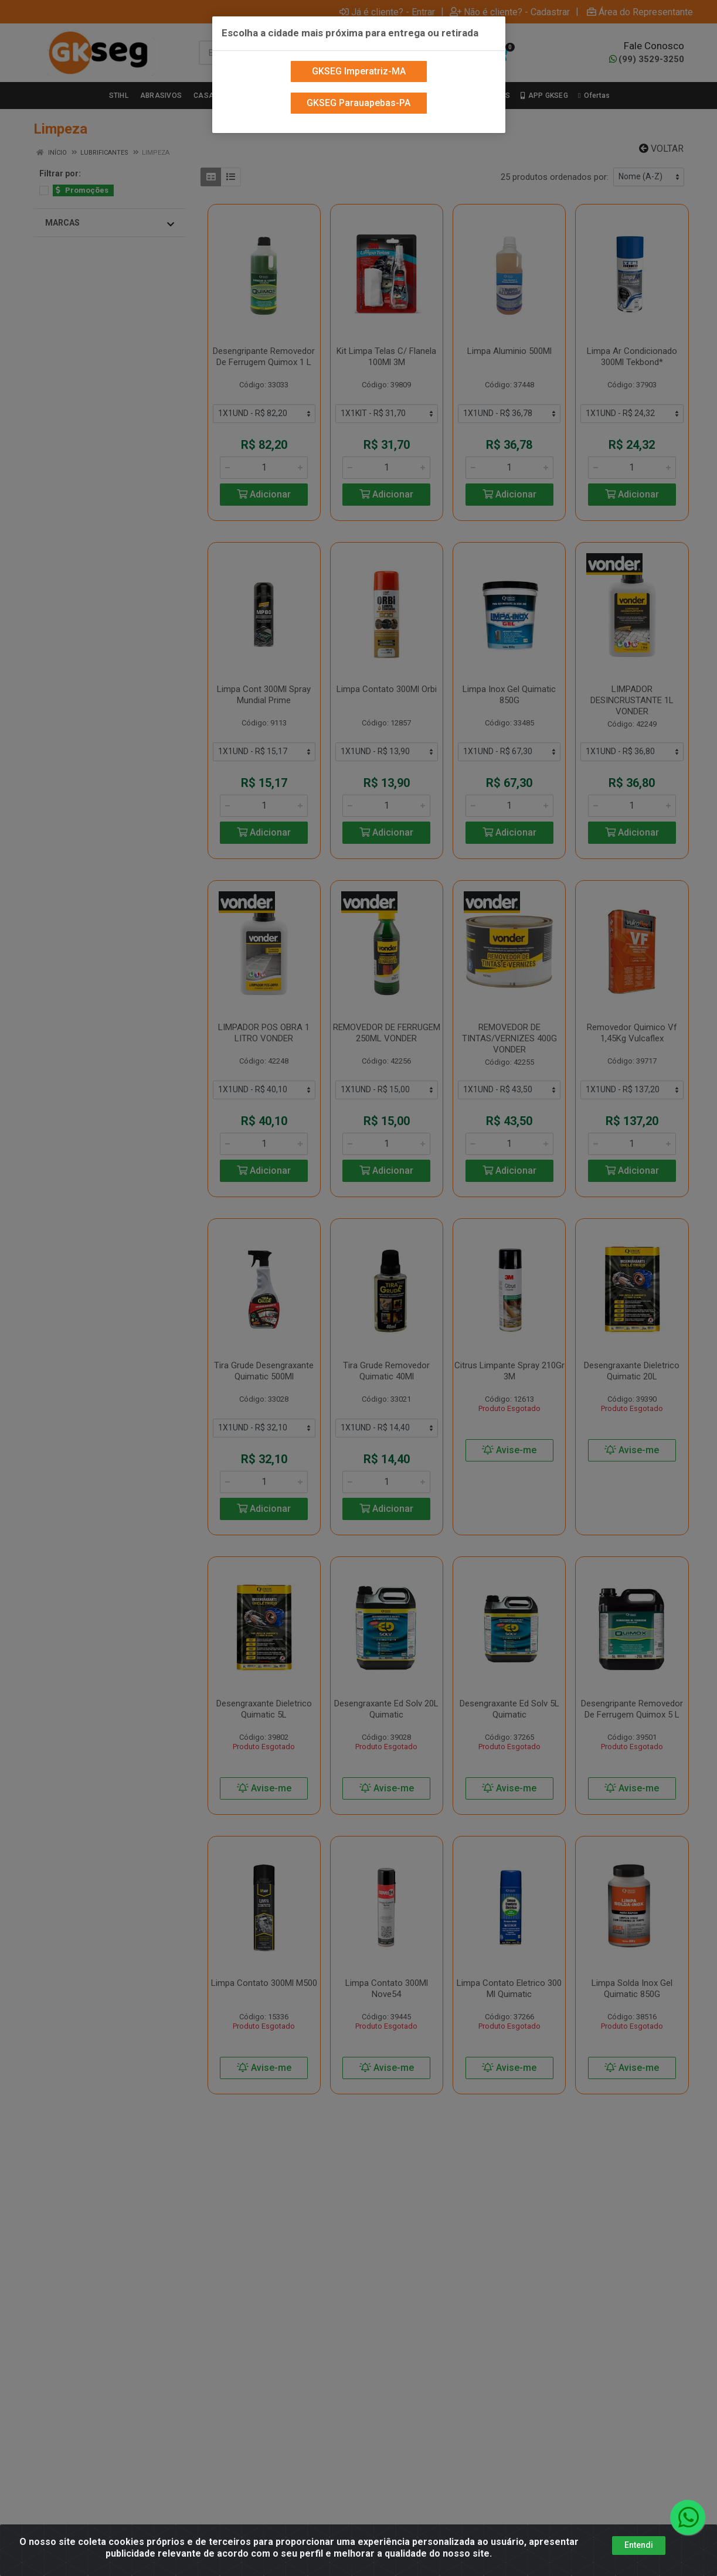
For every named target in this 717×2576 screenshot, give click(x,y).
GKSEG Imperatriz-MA (359, 46)
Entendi (638, 2545)
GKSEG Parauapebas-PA (358, 78)
